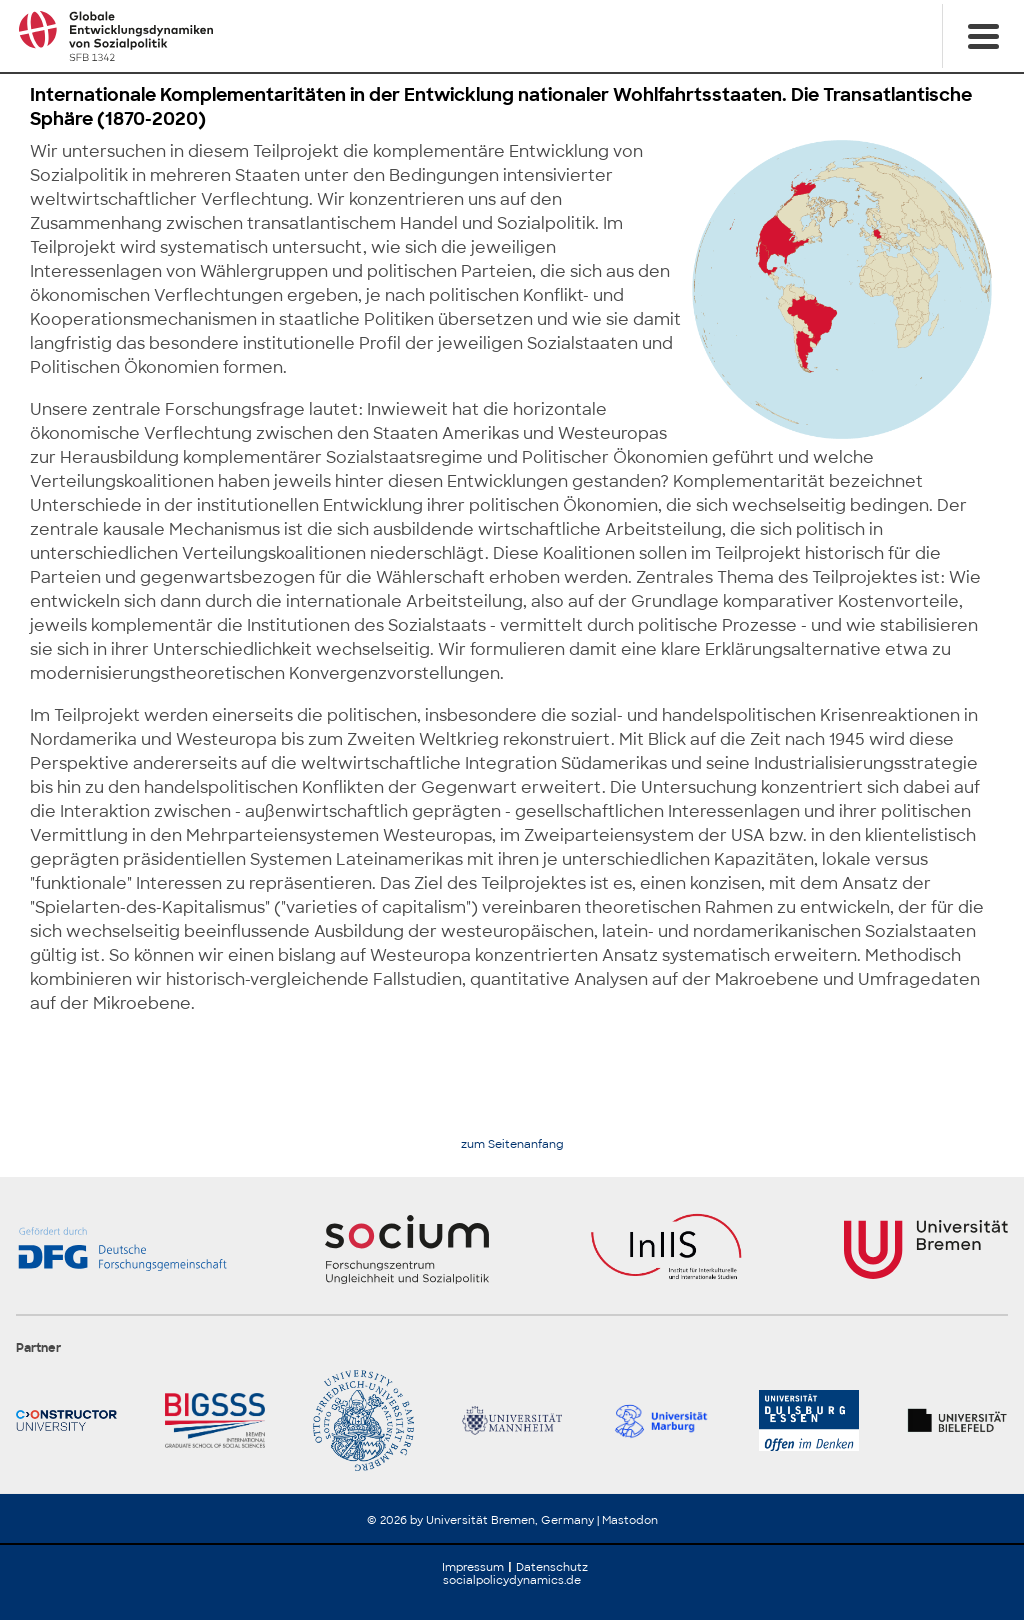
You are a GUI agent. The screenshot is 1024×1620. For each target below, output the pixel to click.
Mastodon (630, 1520)
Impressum (473, 1567)
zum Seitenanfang (512, 1144)
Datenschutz (552, 1567)
